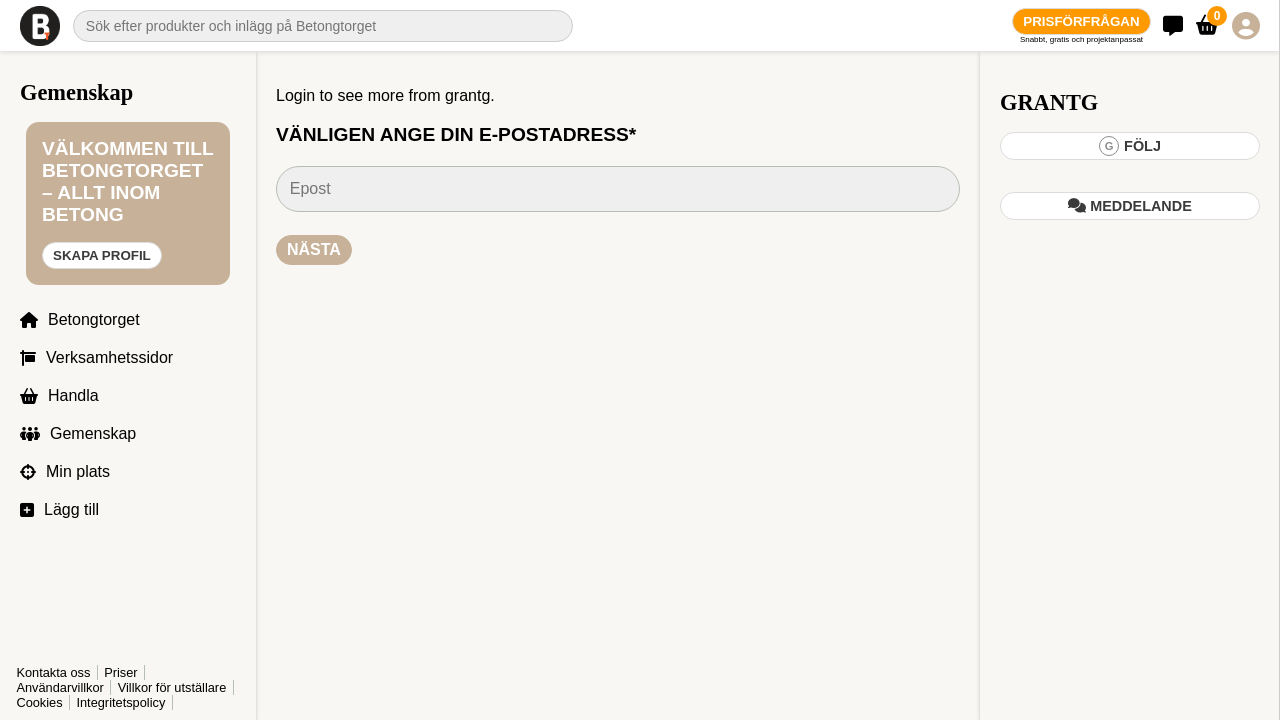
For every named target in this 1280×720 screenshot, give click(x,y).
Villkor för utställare (172, 687)
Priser (120, 672)
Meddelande (1130, 206)
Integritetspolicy (120, 702)
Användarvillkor (60, 687)
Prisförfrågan (1081, 21)
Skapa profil (102, 255)
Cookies (39, 702)
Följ (1130, 146)
